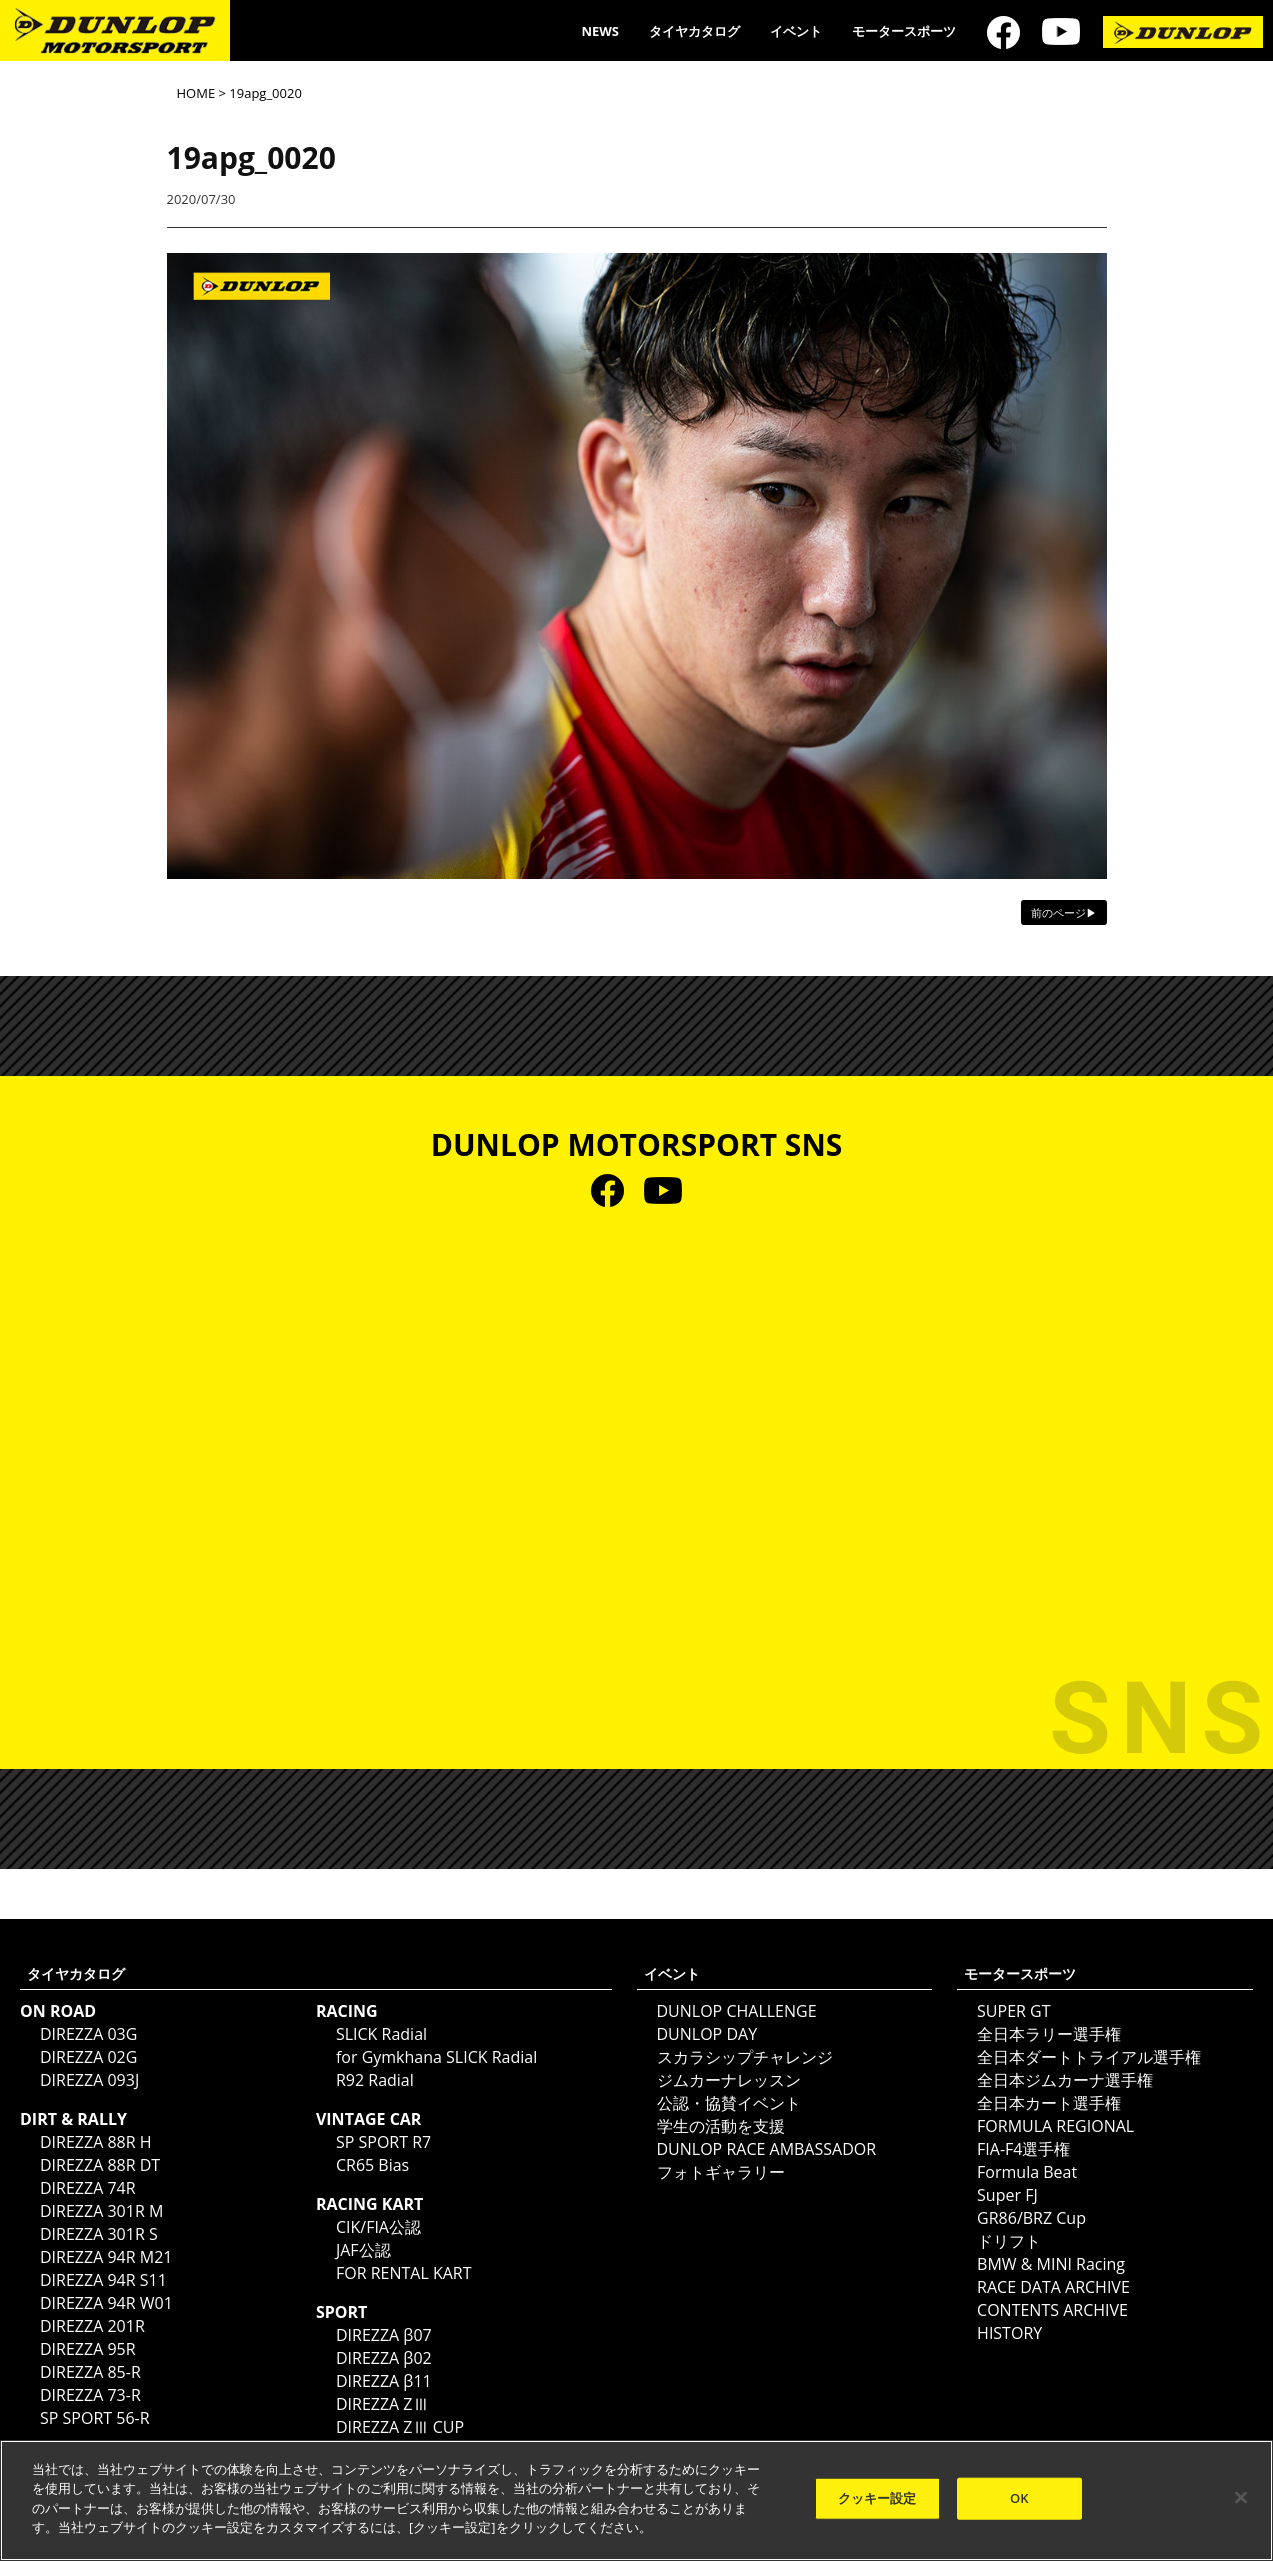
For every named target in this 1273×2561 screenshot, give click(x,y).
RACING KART (369, 2204)
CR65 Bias (372, 2165)
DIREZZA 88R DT (100, 2165)
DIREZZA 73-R (90, 2395)
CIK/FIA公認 (378, 2227)
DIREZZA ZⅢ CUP (400, 2427)
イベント (796, 31)
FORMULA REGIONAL (1055, 2126)
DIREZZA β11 (384, 2381)
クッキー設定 (877, 2498)
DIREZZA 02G (88, 2057)
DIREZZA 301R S (99, 2234)
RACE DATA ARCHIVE (1053, 2287)
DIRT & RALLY (73, 2119)
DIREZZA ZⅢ (382, 2404)
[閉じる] (1241, 2498)
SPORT (341, 2312)
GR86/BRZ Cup (1031, 2218)
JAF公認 (363, 2250)
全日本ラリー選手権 (1049, 2034)
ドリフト (1009, 2241)
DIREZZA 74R (88, 2188)
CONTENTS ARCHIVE (1052, 2310)
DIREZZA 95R (88, 2349)
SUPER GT (1013, 2011)
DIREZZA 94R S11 (103, 2280)
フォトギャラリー (721, 2172)
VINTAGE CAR (369, 2119)
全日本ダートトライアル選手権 (1089, 2057)
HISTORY (1009, 2333)
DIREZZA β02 (384, 2358)
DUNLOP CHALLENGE (737, 2011)
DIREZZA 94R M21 (106, 2257)
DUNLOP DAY (707, 2034)
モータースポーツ (904, 31)
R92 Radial (375, 2080)
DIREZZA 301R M (101, 2211)
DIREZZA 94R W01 (106, 2303)
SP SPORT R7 (383, 2142)
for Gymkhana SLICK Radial (436, 2057)
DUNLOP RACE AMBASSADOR (767, 2149)
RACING (347, 2011)
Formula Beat (1027, 2172)
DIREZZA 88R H (96, 2142)
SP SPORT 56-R (95, 2418)
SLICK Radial (381, 2034)
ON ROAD (58, 2011)
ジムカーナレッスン (729, 2080)
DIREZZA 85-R (90, 2372)
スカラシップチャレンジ (745, 2057)
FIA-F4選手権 (1023, 2149)
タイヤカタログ (694, 31)
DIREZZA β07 (384, 2335)
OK (1019, 2498)
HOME (196, 93)
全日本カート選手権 (1049, 2103)
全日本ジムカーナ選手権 (1065, 2080)
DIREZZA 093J (89, 2080)
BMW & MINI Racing (1051, 2264)
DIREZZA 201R (92, 2326)
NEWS (600, 31)
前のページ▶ (1064, 912)
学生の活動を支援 (721, 2126)
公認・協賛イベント (729, 2103)
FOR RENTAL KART (404, 2273)
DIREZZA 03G (88, 2034)
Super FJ (1007, 2195)
